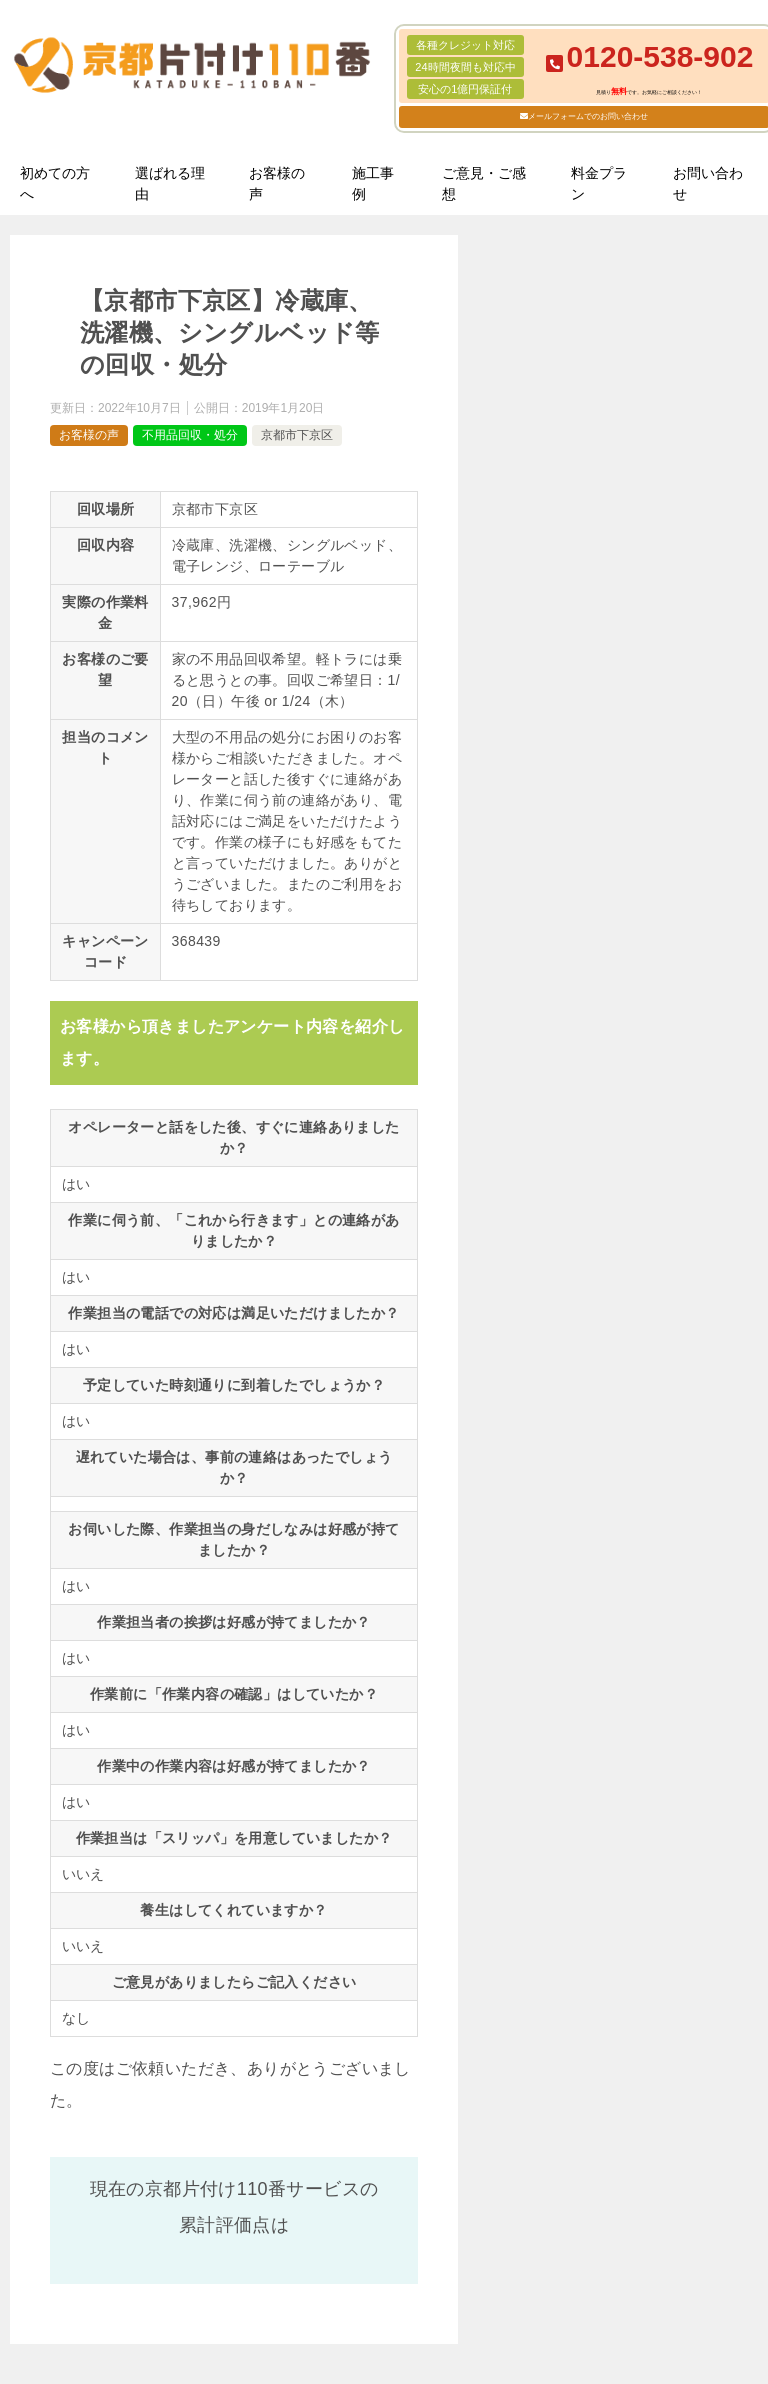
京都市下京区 (297, 435)
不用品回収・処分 (190, 435)
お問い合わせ (708, 183)
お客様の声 (277, 183)
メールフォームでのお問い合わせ (588, 116)
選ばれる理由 (170, 183)
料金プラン (599, 183)
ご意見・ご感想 (484, 183)
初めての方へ (55, 183)
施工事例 (373, 183)
